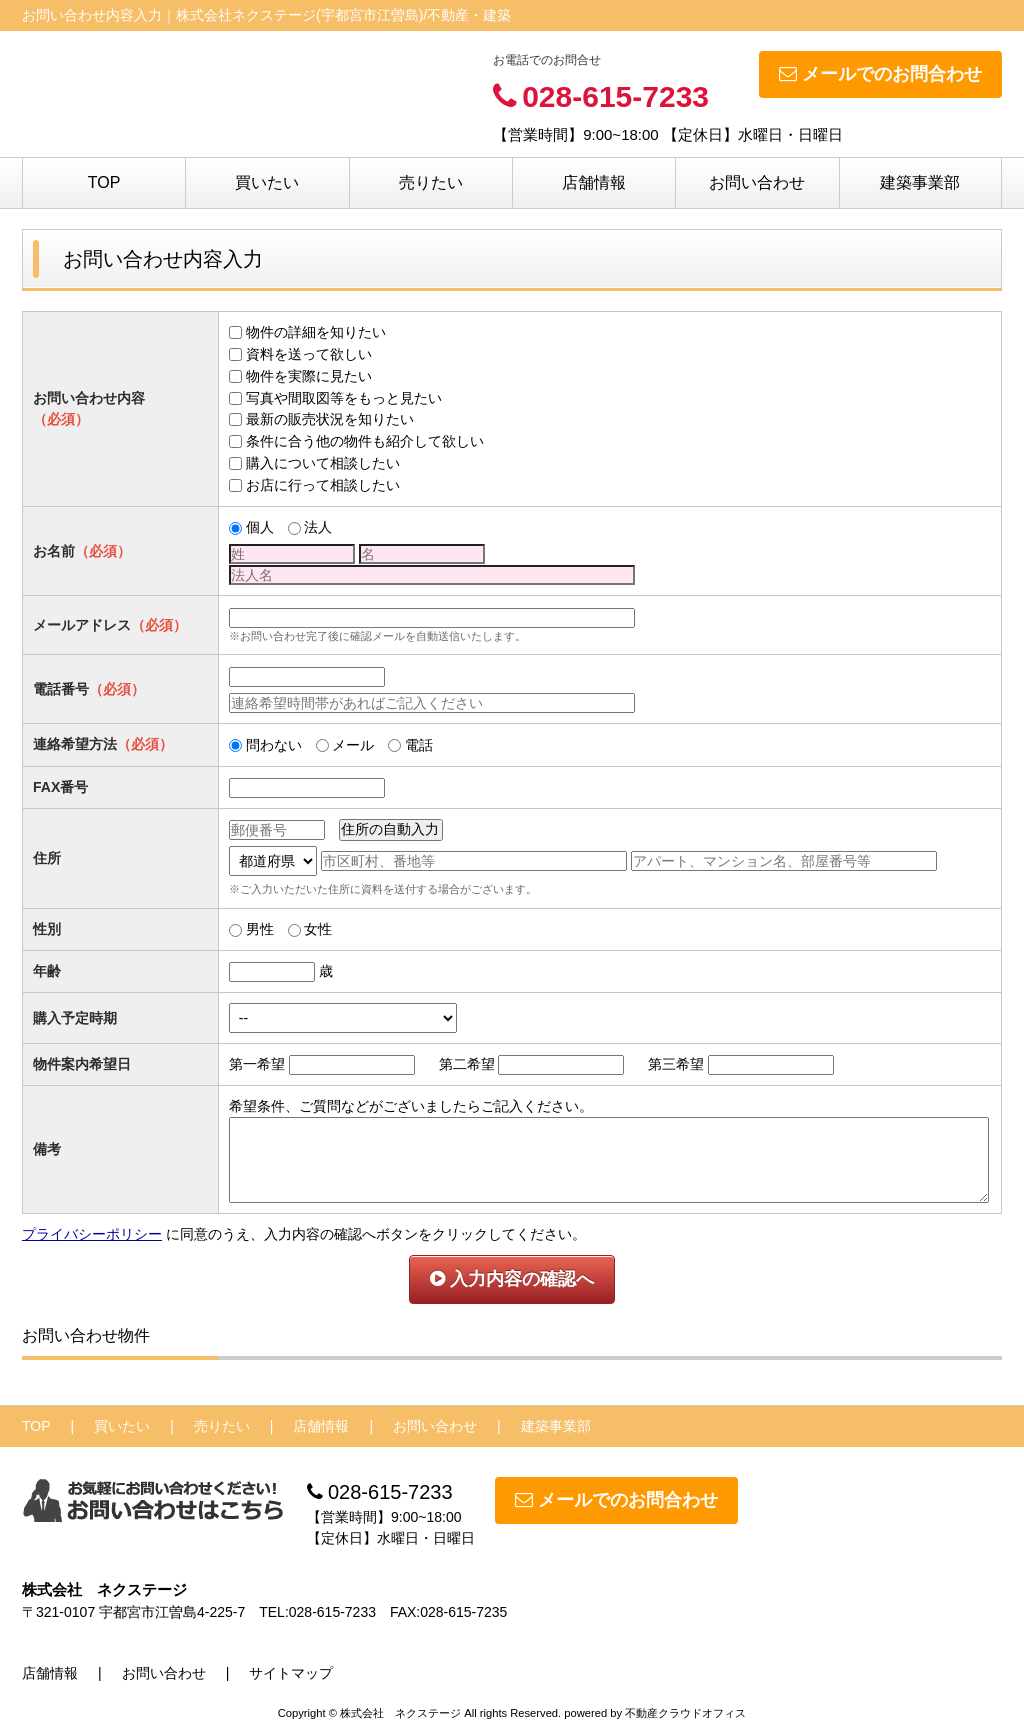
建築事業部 (920, 182)
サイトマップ (291, 1673)
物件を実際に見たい (309, 376)
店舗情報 (594, 182)
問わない (274, 745)
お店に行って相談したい (323, 485)
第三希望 (676, 1064)
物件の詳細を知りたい (316, 332)
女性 (318, 929)
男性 (260, 929)
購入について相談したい (323, 463)
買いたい (267, 182)
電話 (419, 745)
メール (353, 745)
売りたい (431, 182)
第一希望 (257, 1064)
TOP (104, 182)
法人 (318, 527)
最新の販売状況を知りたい (330, 419)
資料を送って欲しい (309, 354)
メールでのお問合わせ (880, 74)
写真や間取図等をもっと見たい (344, 398)
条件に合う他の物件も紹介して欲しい (365, 441)
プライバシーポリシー (92, 1234)
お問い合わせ (757, 182)
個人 (260, 527)
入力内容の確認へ (512, 1279)
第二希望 (467, 1064)
